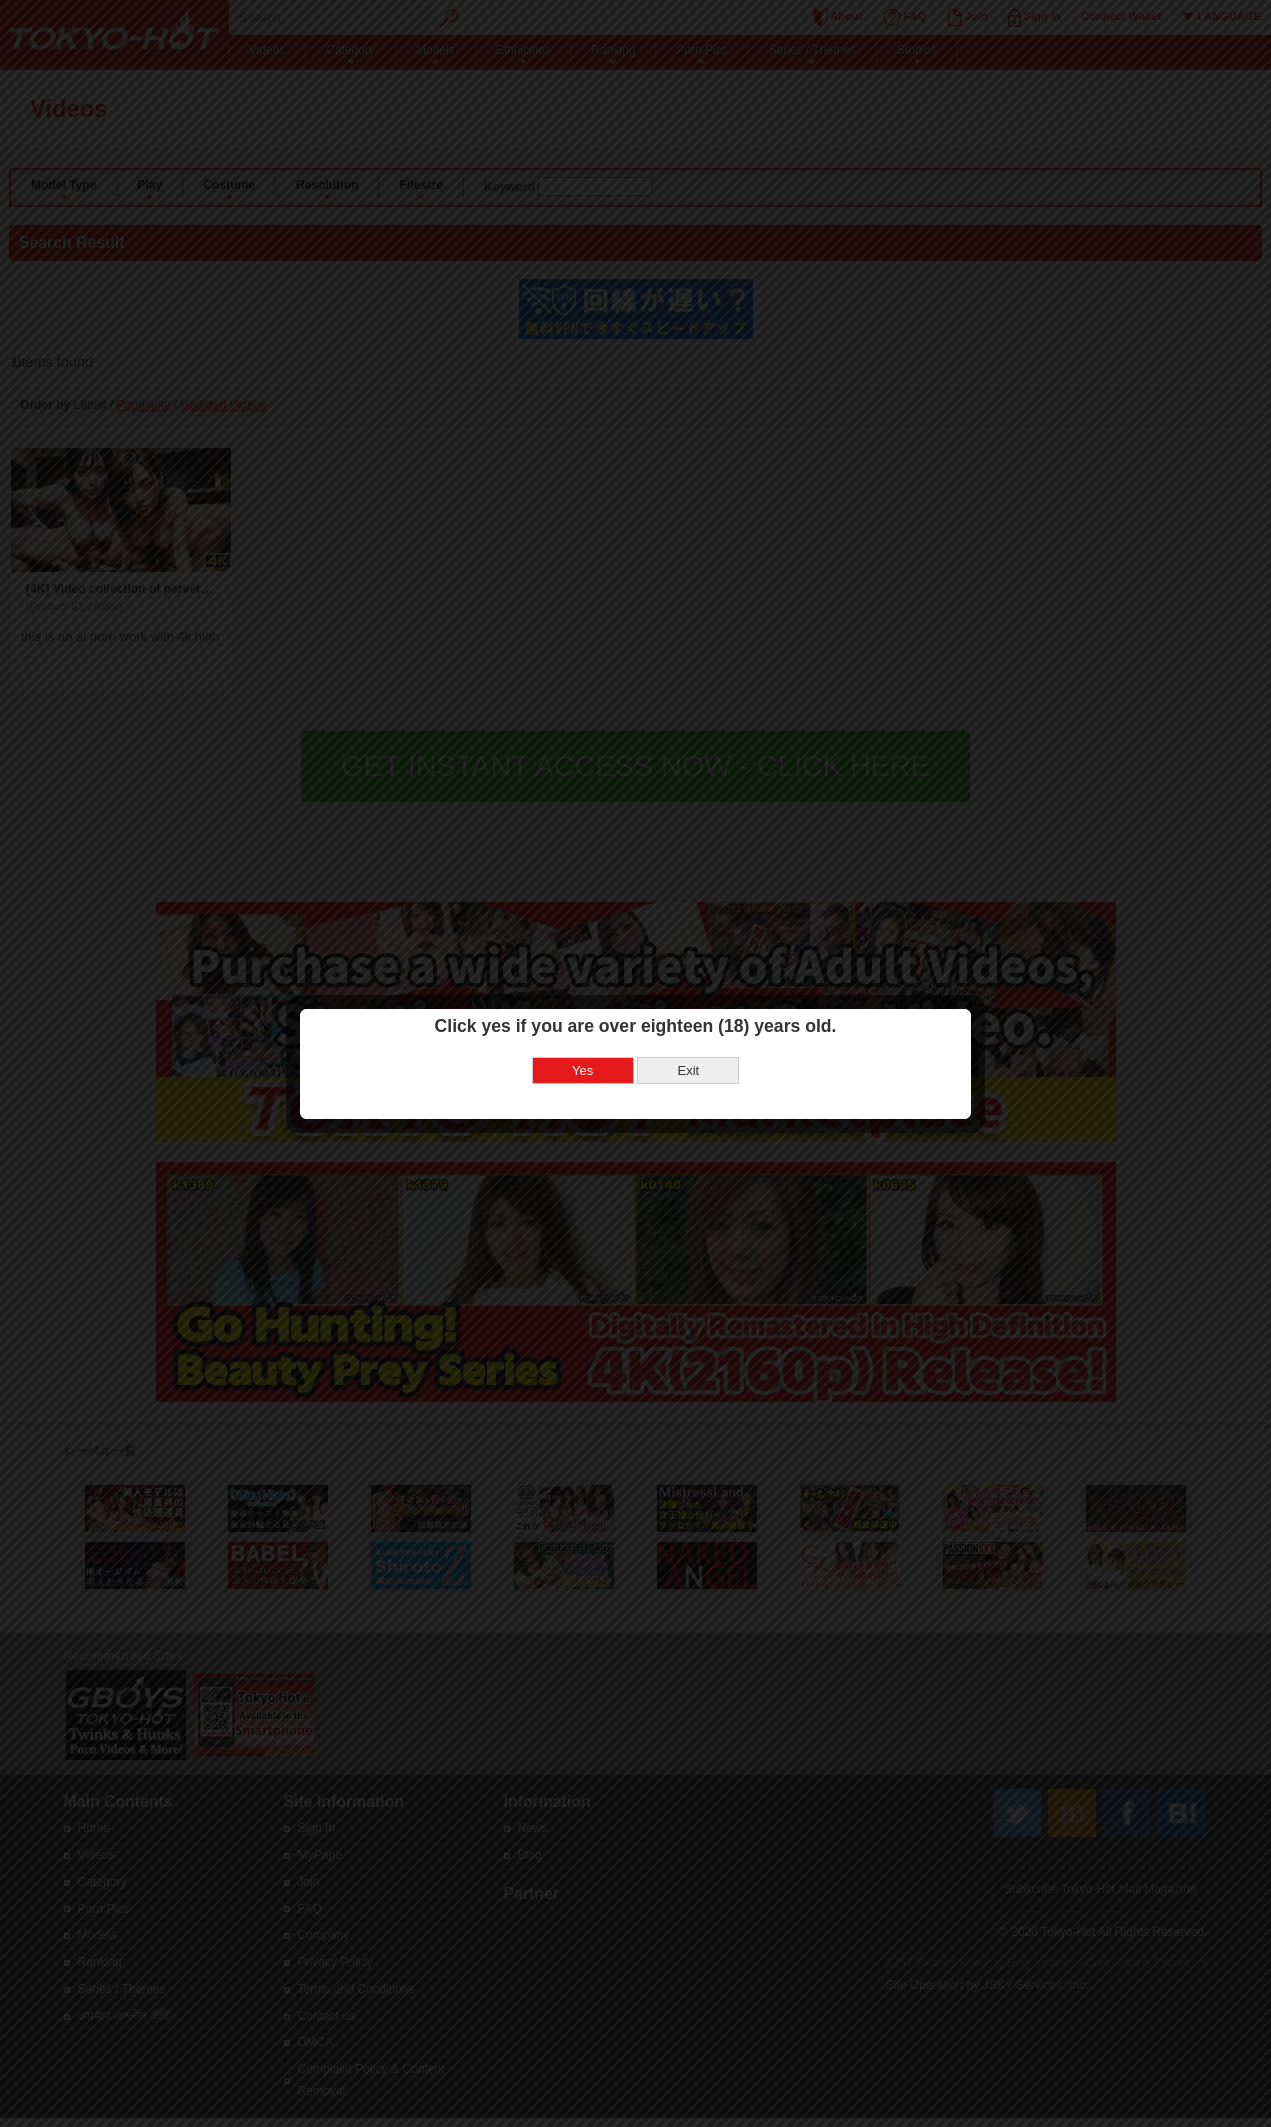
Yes (582, 1011)
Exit (688, 1011)
